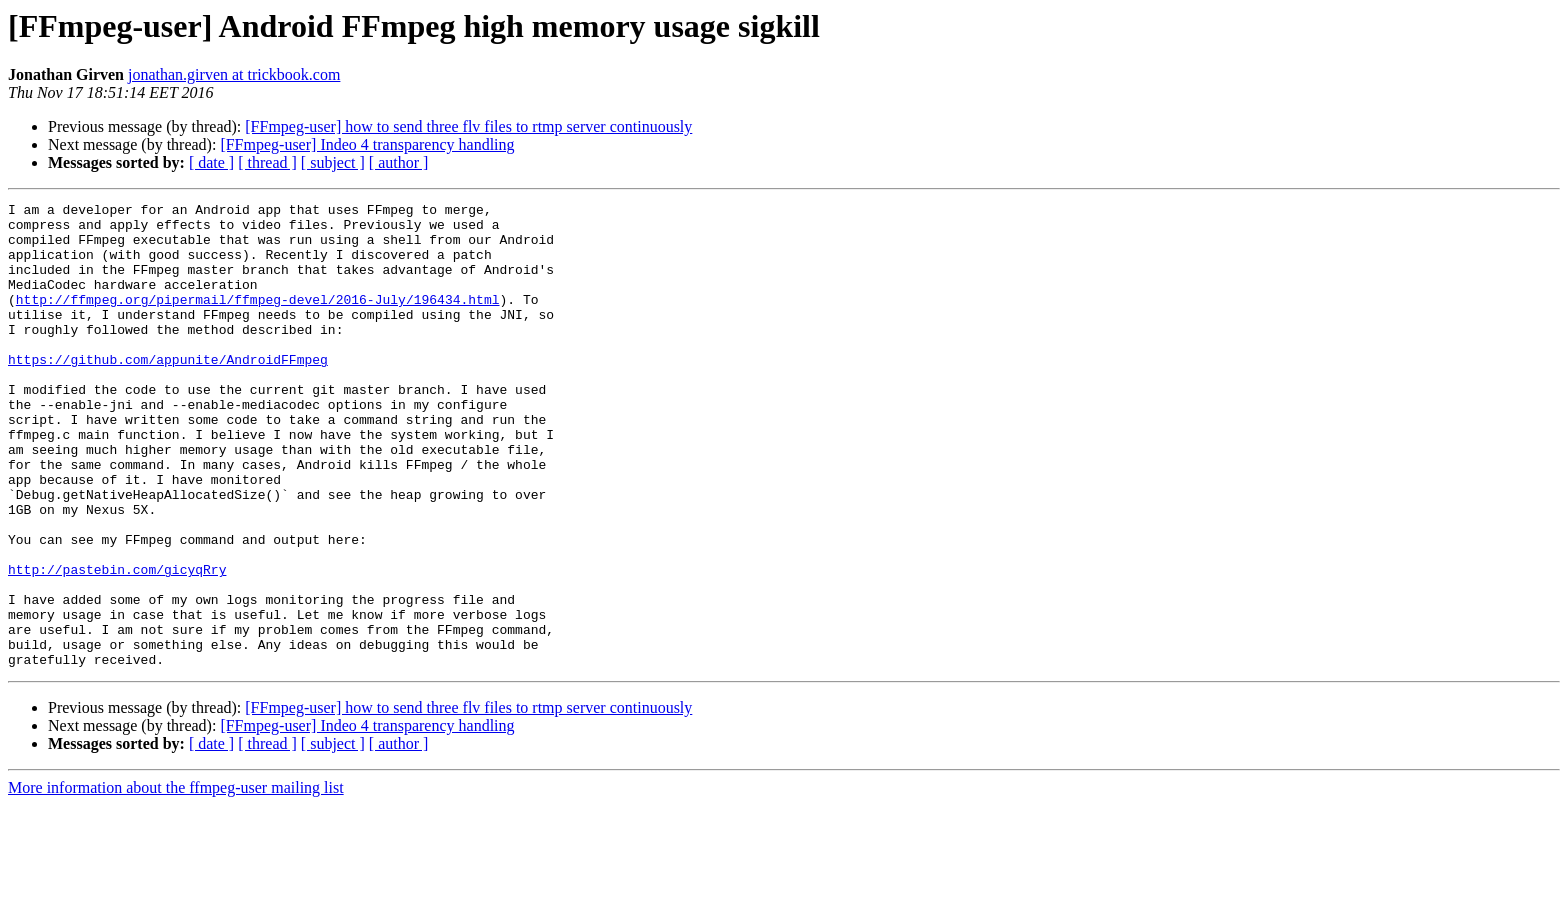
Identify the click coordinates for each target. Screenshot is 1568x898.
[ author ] (399, 162)
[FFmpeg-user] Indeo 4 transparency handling (367, 144)
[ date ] (211, 162)
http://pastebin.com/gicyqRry (117, 644)
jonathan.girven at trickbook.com (234, 74)
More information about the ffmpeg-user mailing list (176, 880)
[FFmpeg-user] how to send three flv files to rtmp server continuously (468, 126)
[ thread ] (267, 162)
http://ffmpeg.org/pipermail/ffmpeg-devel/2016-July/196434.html (258, 320)
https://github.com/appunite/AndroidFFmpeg (168, 392)
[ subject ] (333, 162)
